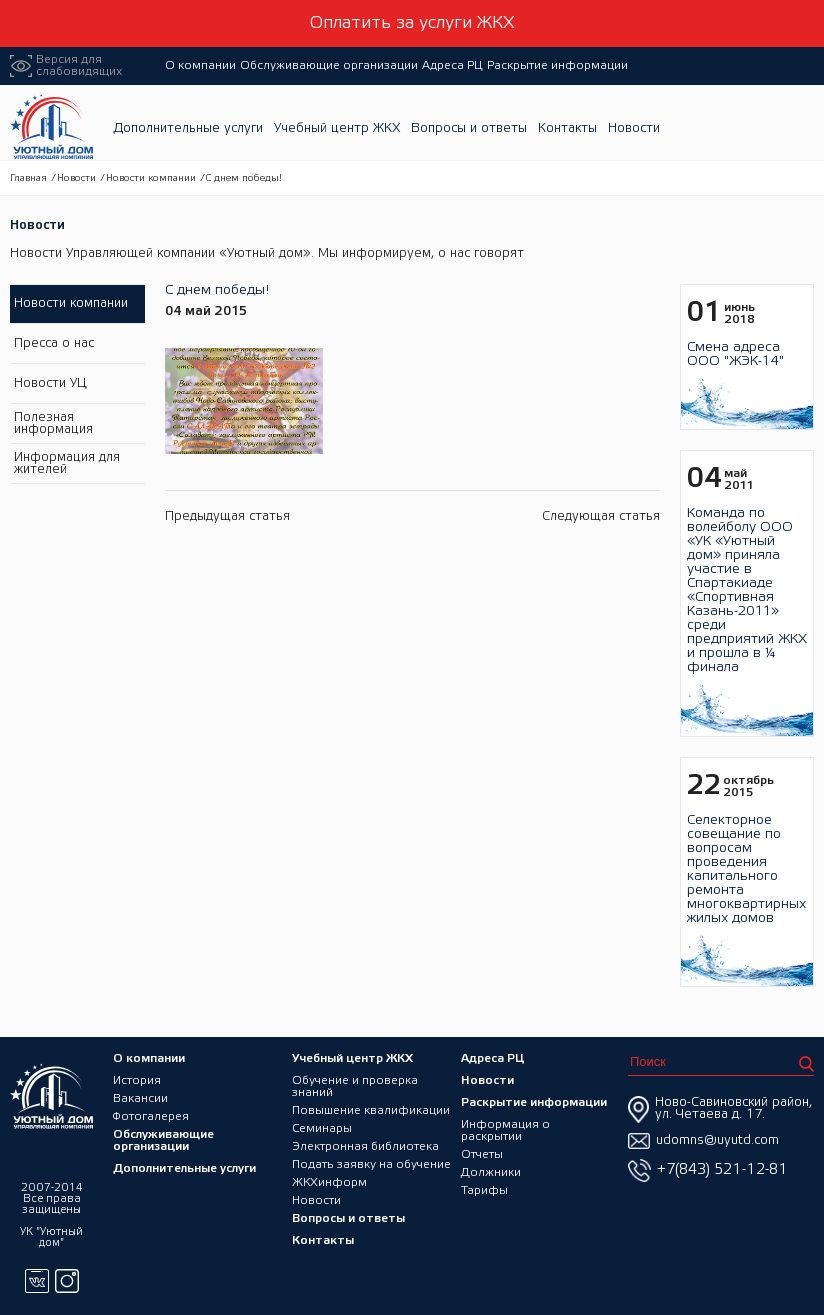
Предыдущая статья (227, 516)
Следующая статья (601, 516)
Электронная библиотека (365, 1146)
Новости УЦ (50, 383)
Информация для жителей (67, 463)
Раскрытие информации (557, 65)
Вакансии (140, 1098)
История (137, 1080)
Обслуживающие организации (329, 65)
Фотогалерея (151, 1116)
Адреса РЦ (452, 65)
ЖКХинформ (329, 1182)
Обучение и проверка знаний (355, 1086)
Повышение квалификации (371, 1110)
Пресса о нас (54, 343)
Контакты (567, 128)
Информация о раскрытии (505, 1130)
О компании (200, 65)
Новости (634, 128)
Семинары (322, 1128)
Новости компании (151, 178)
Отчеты (482, 1154)
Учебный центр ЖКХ (337, 128)
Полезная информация (53, 423)
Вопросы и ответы (469, 128)
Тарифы (484, 1190)
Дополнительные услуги (188, 128)
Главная (28, 178)
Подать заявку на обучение (371, 1164)
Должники (491, 1172)
